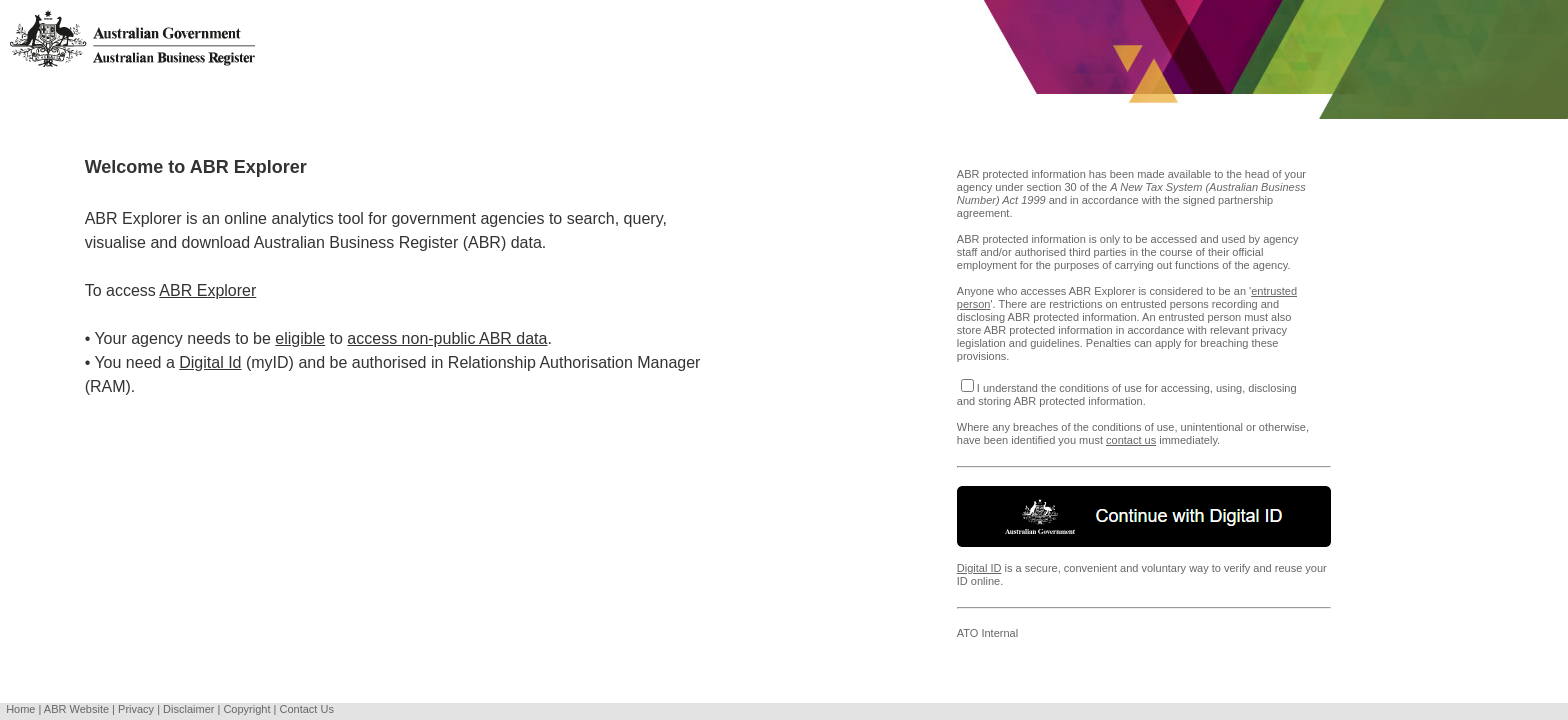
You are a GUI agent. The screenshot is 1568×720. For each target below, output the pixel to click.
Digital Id (210, 362)
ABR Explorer (207, 290)
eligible (300, 338)
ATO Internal (987, 633)
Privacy (136, 709)
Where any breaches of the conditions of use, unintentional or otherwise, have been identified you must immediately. (1144, 444)
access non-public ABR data (447, 338)
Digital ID (979, 568)
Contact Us (306, 709)
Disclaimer (188, 709)
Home (20, 709)
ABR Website (76, 709)
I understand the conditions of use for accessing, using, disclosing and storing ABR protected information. (1127, 394)
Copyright (246, 709)
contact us (1131, 440)
